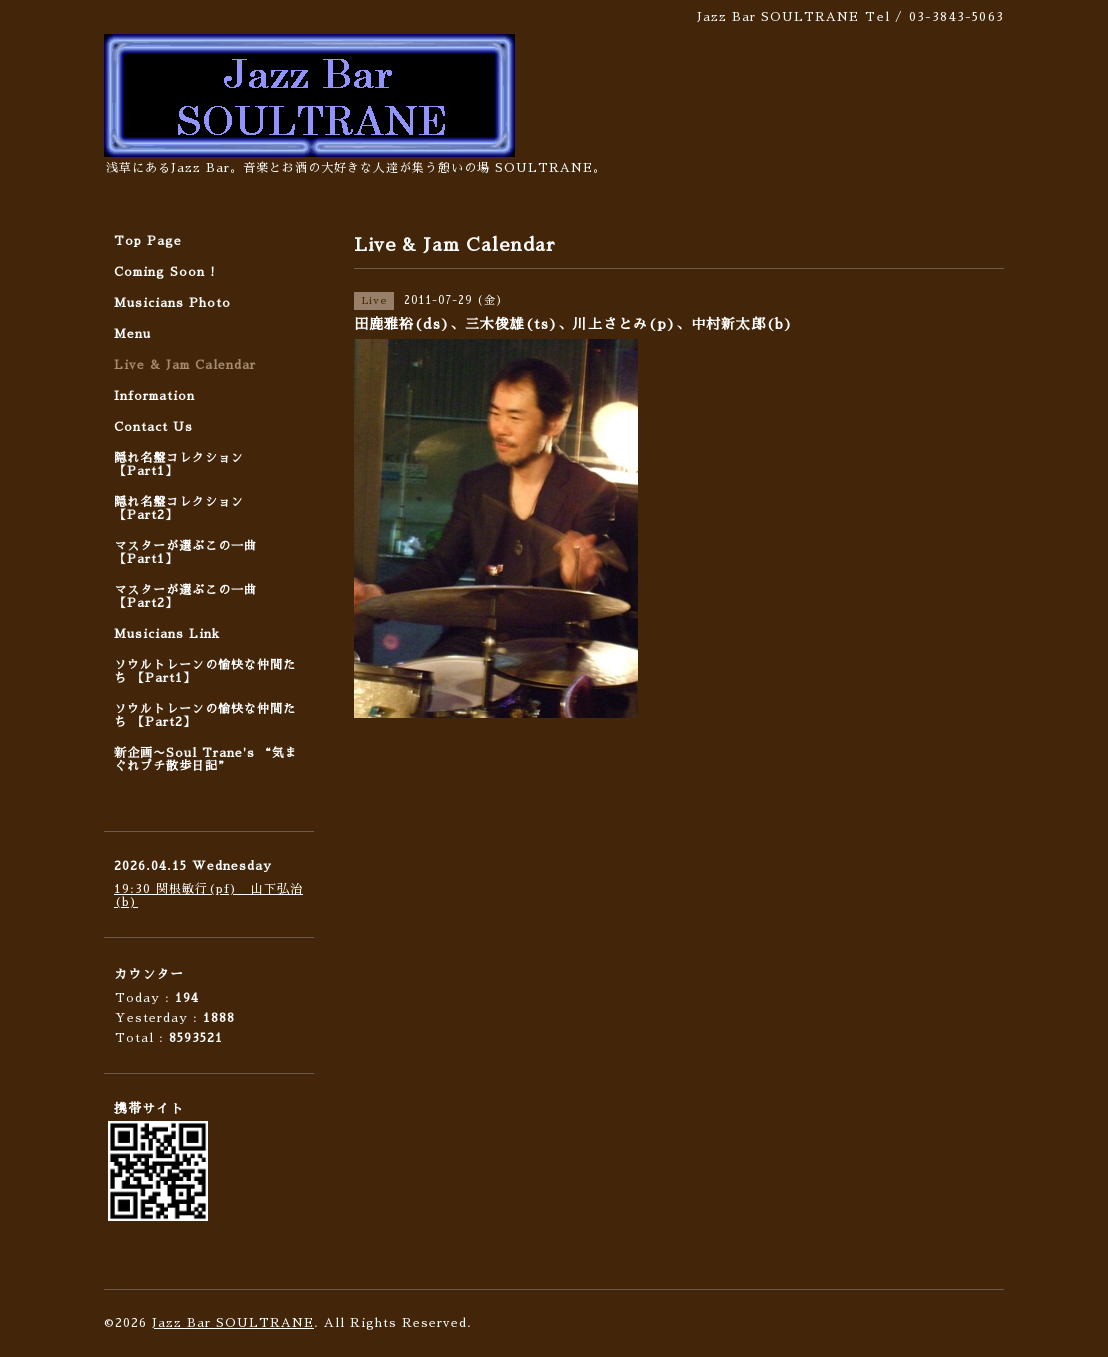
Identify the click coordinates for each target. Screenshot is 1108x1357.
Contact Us (153, 427)
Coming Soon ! (165, 272)
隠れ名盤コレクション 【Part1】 (179, 464)
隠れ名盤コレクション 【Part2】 (179, 508)
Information (154, 396)
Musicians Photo (172, 303)
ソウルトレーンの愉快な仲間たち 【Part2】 (205, 715)
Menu (132, 334)
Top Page (148, 241)
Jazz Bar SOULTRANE (233, 1323)
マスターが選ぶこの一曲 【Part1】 (185, 552)
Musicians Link (167, 634)
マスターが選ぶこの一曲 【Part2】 (185, 596)
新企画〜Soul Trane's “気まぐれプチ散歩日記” (206, 759)
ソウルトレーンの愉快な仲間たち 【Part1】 (205, 671)
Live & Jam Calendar (185, 365)
